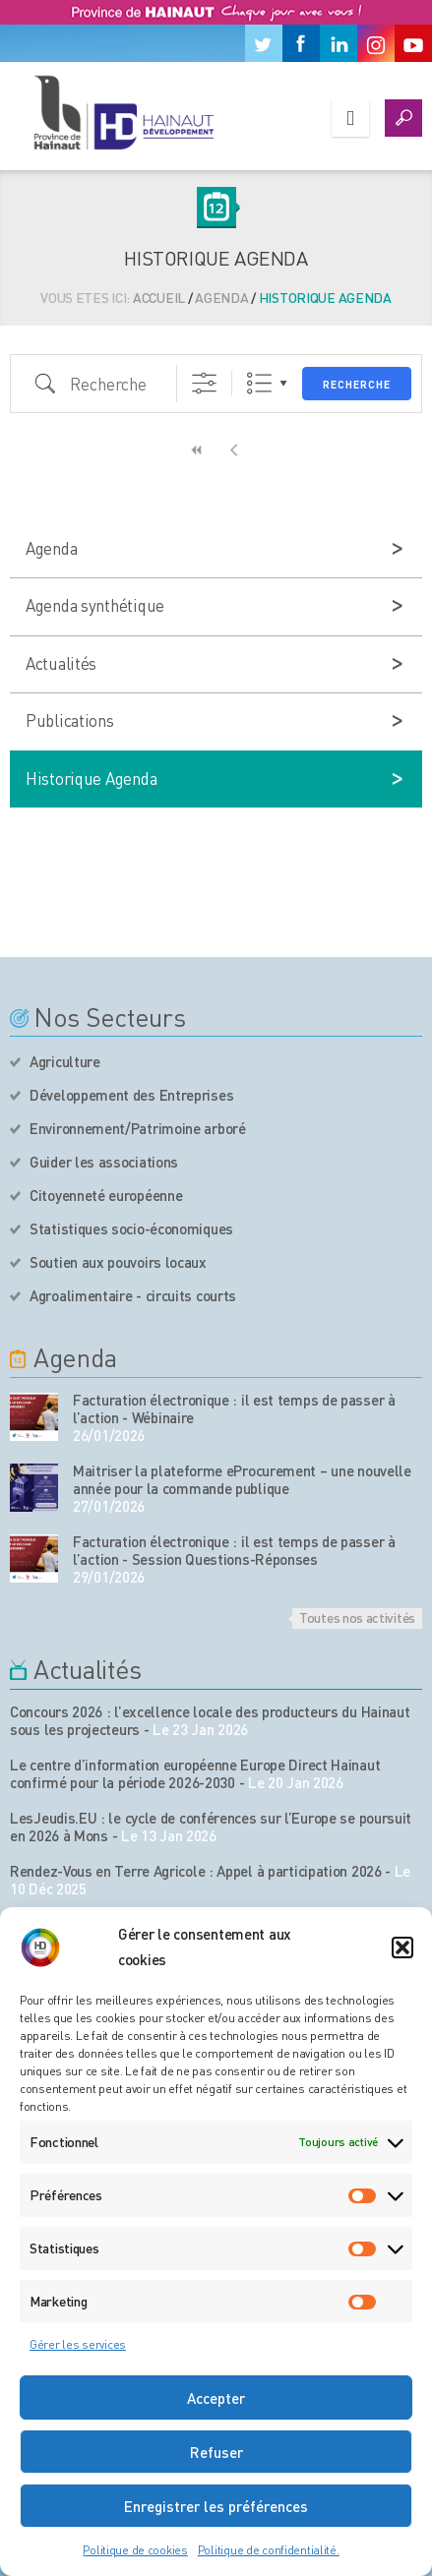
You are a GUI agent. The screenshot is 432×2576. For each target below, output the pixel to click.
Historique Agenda (91, 778)
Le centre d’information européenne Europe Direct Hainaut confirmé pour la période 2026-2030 (195, 1773)
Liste (259, 383)
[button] (402, 1947)
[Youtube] (413, 43)
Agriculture (65, 1061)
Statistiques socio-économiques (131, 1228)
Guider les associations (104, 1161)
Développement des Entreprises (131, 1095)
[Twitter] (263, 43)
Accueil (159, 297)
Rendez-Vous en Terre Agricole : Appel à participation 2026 (196, 1871)
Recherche (357, 384)
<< (197, 450)
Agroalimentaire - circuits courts (133, 1295)
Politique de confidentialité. (268, 2550)
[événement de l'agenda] (34, 1417)
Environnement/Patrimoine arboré (138, 1128)
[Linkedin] (338, 43)
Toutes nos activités (357, 1617)
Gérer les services (78, 2344)
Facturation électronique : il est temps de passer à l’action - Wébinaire (234, 1408)
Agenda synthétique (95, 605)
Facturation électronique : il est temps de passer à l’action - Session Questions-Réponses (234, 1550)
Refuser (216, 2452)
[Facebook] (301, 43)
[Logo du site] (123, 112)
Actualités (61, 663)
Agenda (221, 297)
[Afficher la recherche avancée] (204, 383)
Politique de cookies (135, 2550)
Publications (70, 720)
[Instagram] (376, 43)
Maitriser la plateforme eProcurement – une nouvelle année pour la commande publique (242, 1479)
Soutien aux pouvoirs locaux (118, 1262)
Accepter (216, 2398)
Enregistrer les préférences (216, 2506)
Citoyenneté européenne (106, 1195)
